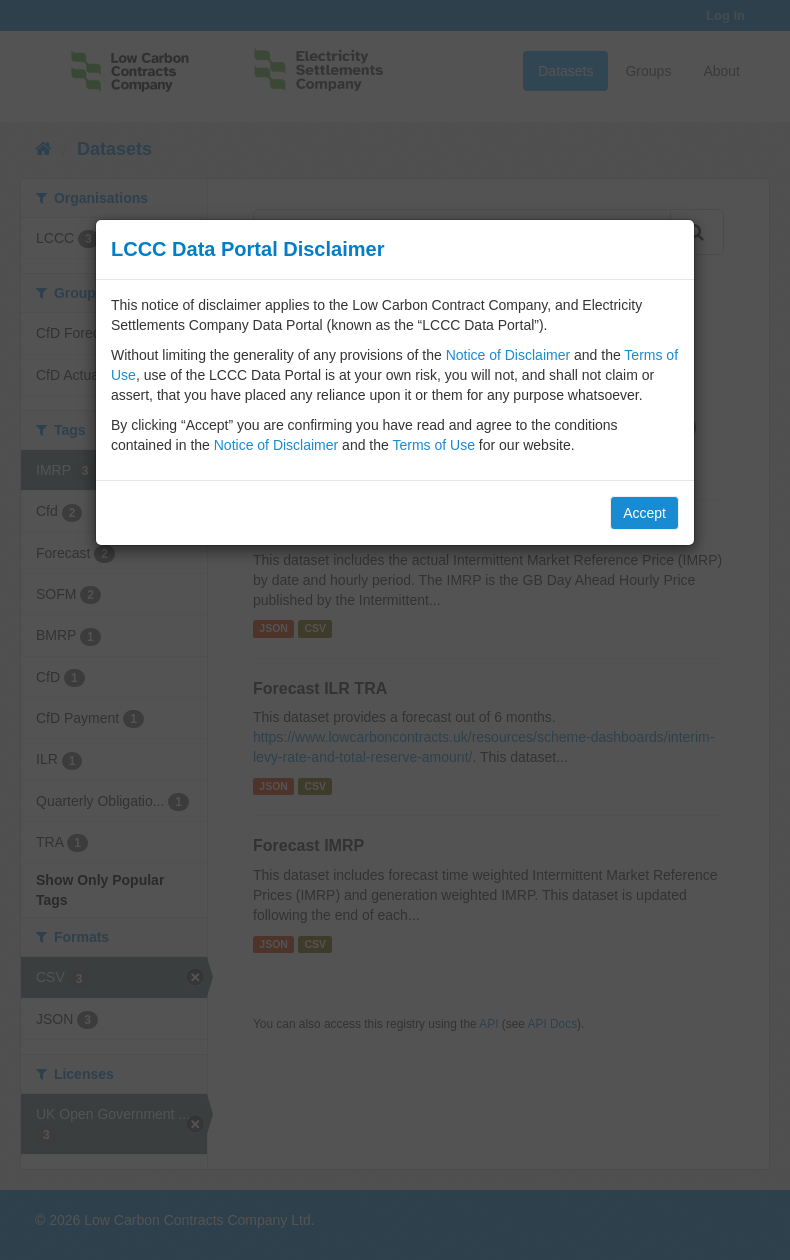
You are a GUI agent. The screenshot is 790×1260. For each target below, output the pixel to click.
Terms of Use (433, 445)
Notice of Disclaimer (508, 355)
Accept (644, 513)
